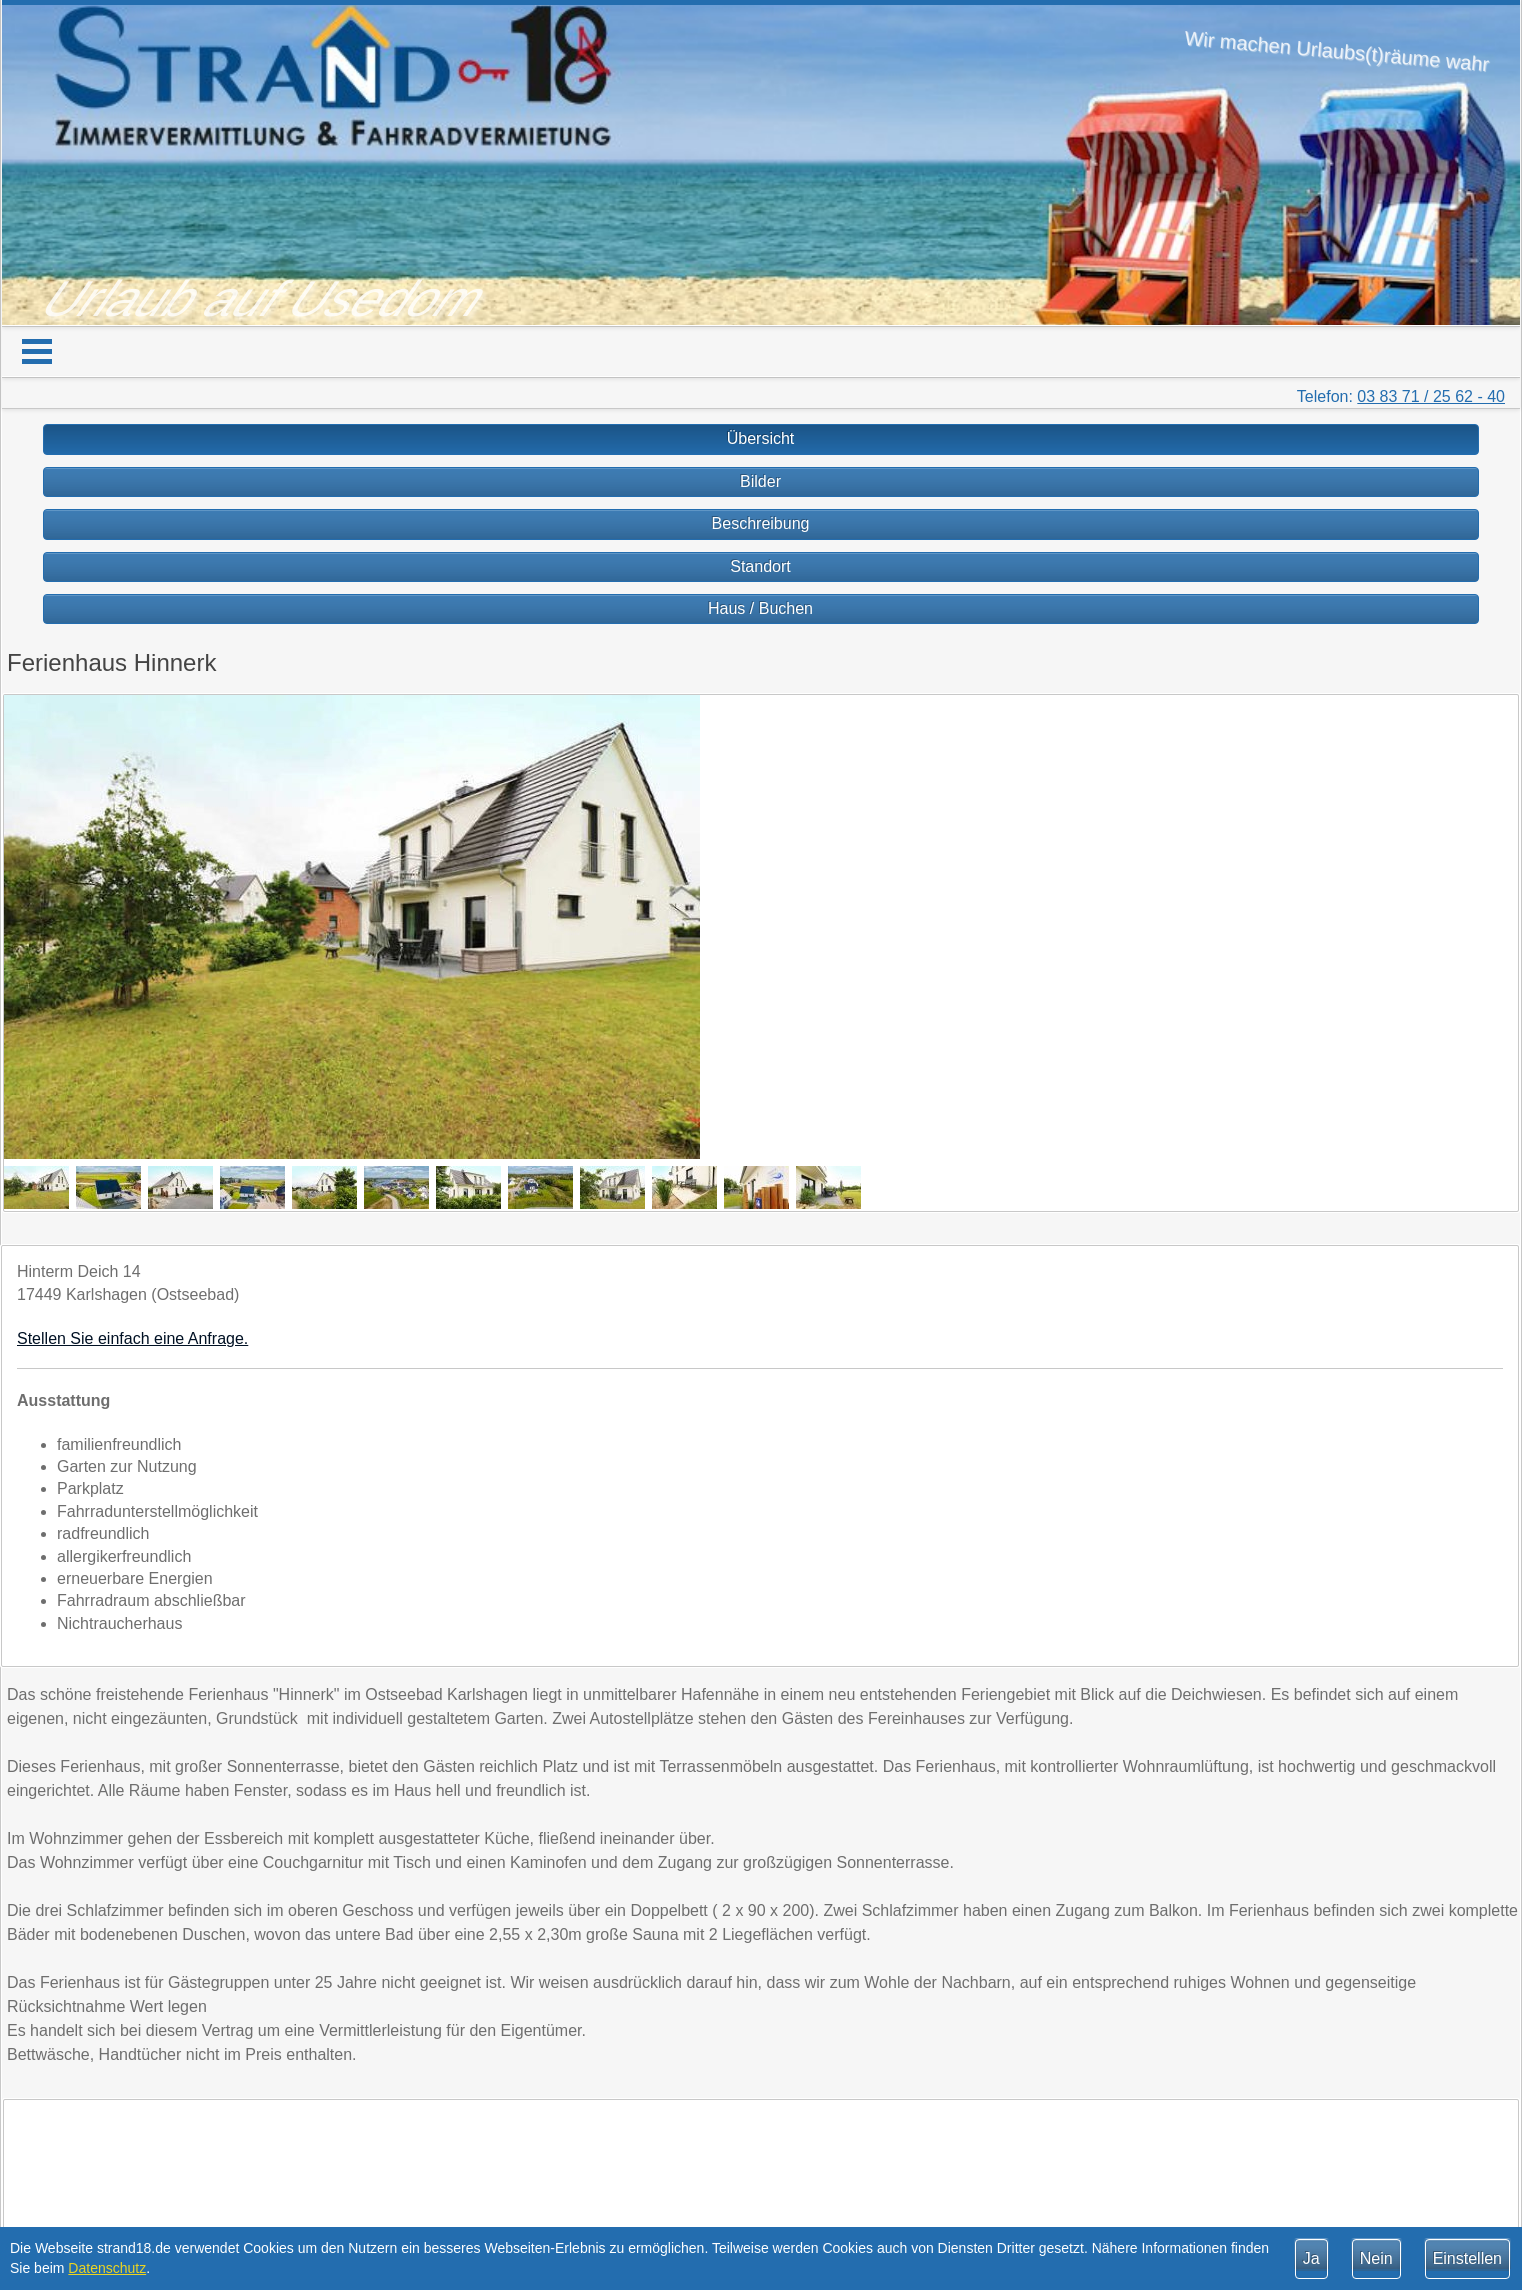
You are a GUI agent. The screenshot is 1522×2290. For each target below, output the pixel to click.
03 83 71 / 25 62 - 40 (1431, 396)
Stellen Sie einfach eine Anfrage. (132, 1338)
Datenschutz (107, 2268)
